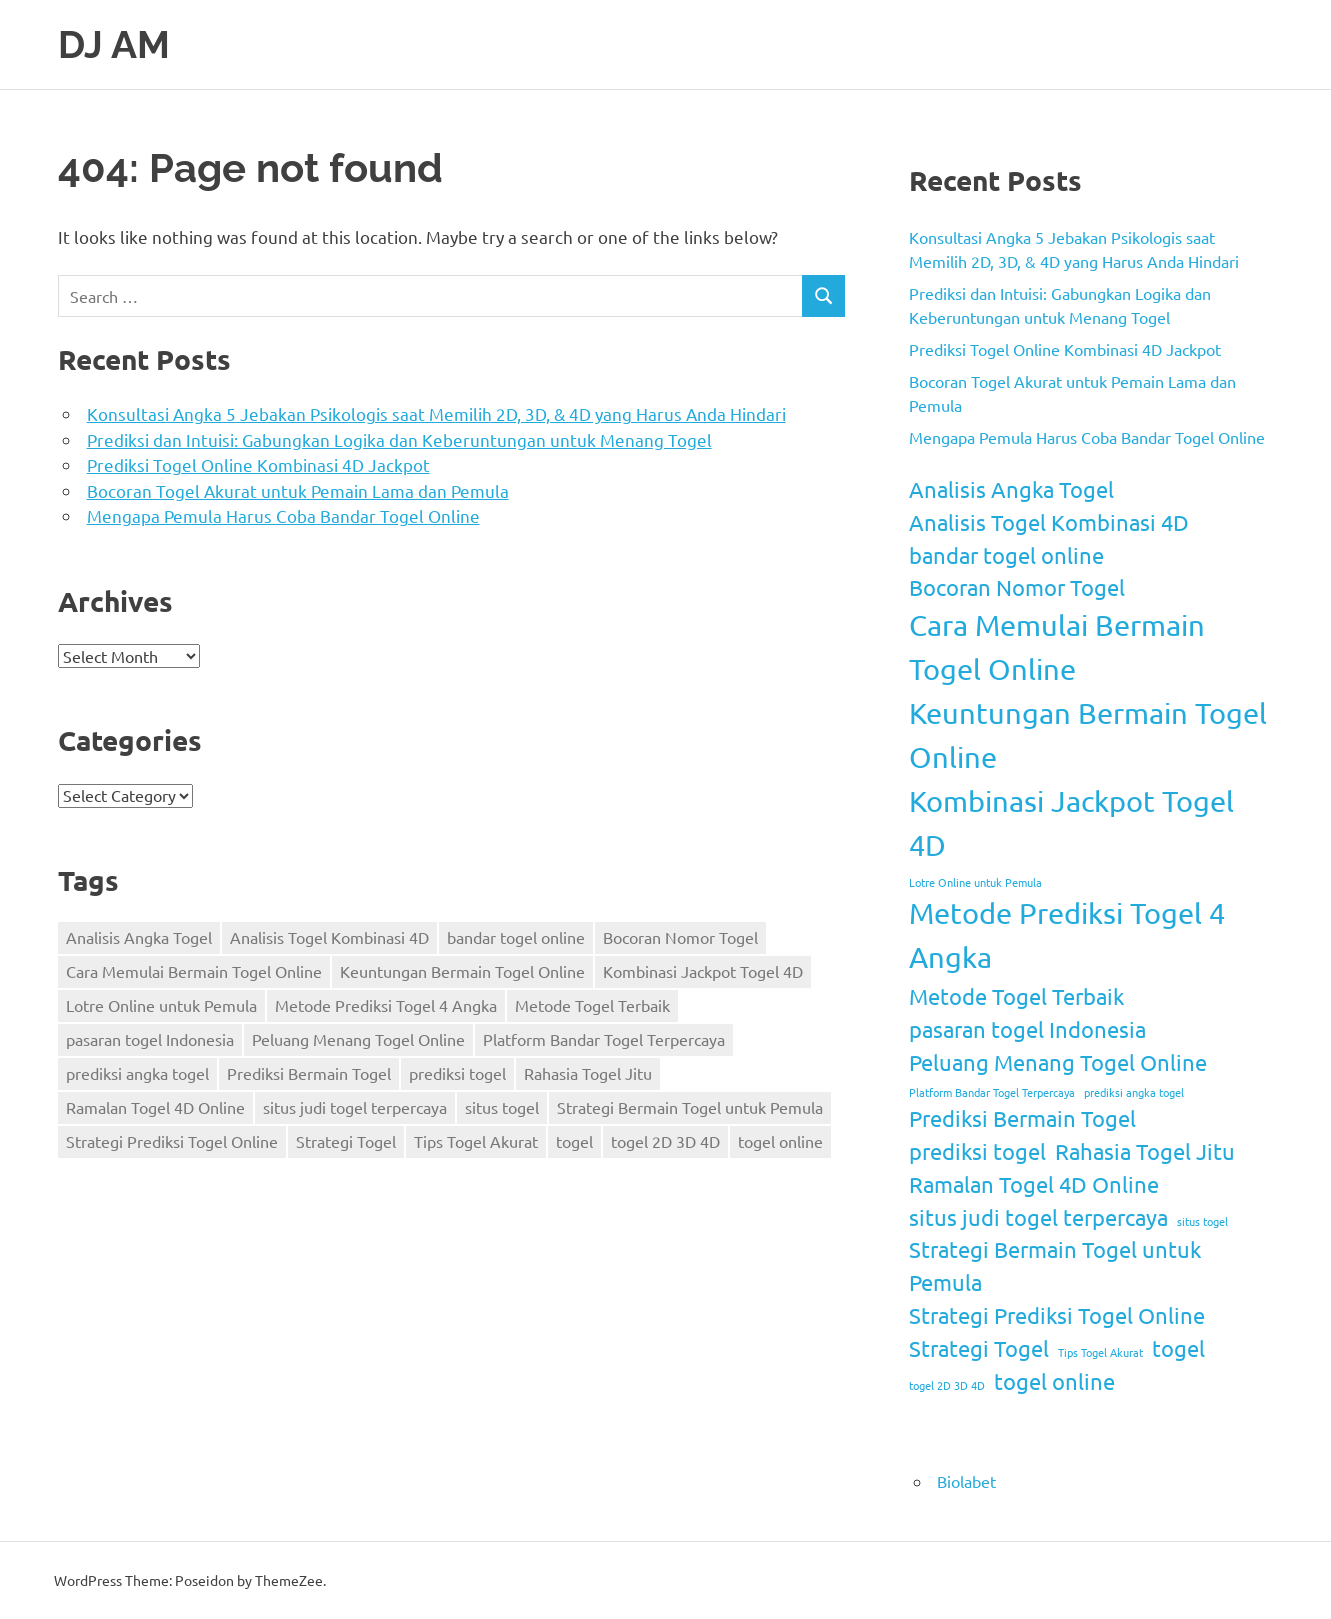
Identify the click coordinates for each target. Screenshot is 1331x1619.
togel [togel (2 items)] (574, 1141)
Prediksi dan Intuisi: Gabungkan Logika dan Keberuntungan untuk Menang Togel (399, 439)
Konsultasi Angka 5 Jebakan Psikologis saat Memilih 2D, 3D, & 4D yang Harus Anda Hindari (436, 413)
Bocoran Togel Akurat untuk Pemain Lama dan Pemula (298, 490)
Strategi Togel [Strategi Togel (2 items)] (346, 1141)
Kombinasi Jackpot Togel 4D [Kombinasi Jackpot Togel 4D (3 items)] (703, 971)
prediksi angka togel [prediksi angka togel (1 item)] (137, 1073)
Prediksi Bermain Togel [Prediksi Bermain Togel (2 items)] (309, 1073)
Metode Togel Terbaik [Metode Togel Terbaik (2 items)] (592, 1005)
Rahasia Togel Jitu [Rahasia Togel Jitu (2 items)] (588, 1073)
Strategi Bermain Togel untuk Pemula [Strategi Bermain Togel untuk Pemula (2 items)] (690, 1107)
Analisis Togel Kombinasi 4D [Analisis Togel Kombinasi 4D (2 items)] (329, 937)
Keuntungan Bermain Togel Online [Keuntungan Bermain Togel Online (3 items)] (462, 971)
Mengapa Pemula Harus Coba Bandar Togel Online (283, 515)
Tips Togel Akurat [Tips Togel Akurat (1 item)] (476, 1141)
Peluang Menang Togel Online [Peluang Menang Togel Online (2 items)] (358, 1039)
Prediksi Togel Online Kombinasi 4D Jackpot (258, 464)
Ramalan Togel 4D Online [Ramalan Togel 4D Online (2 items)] (155, 1107)
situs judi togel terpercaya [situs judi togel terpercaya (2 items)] (355, 1107)
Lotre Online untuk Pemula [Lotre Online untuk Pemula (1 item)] (161, 1005)
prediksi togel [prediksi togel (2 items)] (457, 1073)
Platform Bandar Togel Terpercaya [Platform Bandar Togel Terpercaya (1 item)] (604, 1039)
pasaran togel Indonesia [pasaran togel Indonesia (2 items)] (150, 1039)
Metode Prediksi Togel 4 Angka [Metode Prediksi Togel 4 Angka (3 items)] (386, 1005)
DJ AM (114, 44)
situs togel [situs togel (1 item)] (502, 1107)
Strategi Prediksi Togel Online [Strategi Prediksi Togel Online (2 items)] (172, 1141)
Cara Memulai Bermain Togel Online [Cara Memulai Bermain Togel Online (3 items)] (194, 971)
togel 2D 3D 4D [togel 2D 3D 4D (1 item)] (665, 1141)
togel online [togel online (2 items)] (780, 1141)
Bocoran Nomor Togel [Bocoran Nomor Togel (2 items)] (680, 937)
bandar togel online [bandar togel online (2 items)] (516, 937)
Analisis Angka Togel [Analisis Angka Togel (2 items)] (139, 937)
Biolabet (966, 1481)
